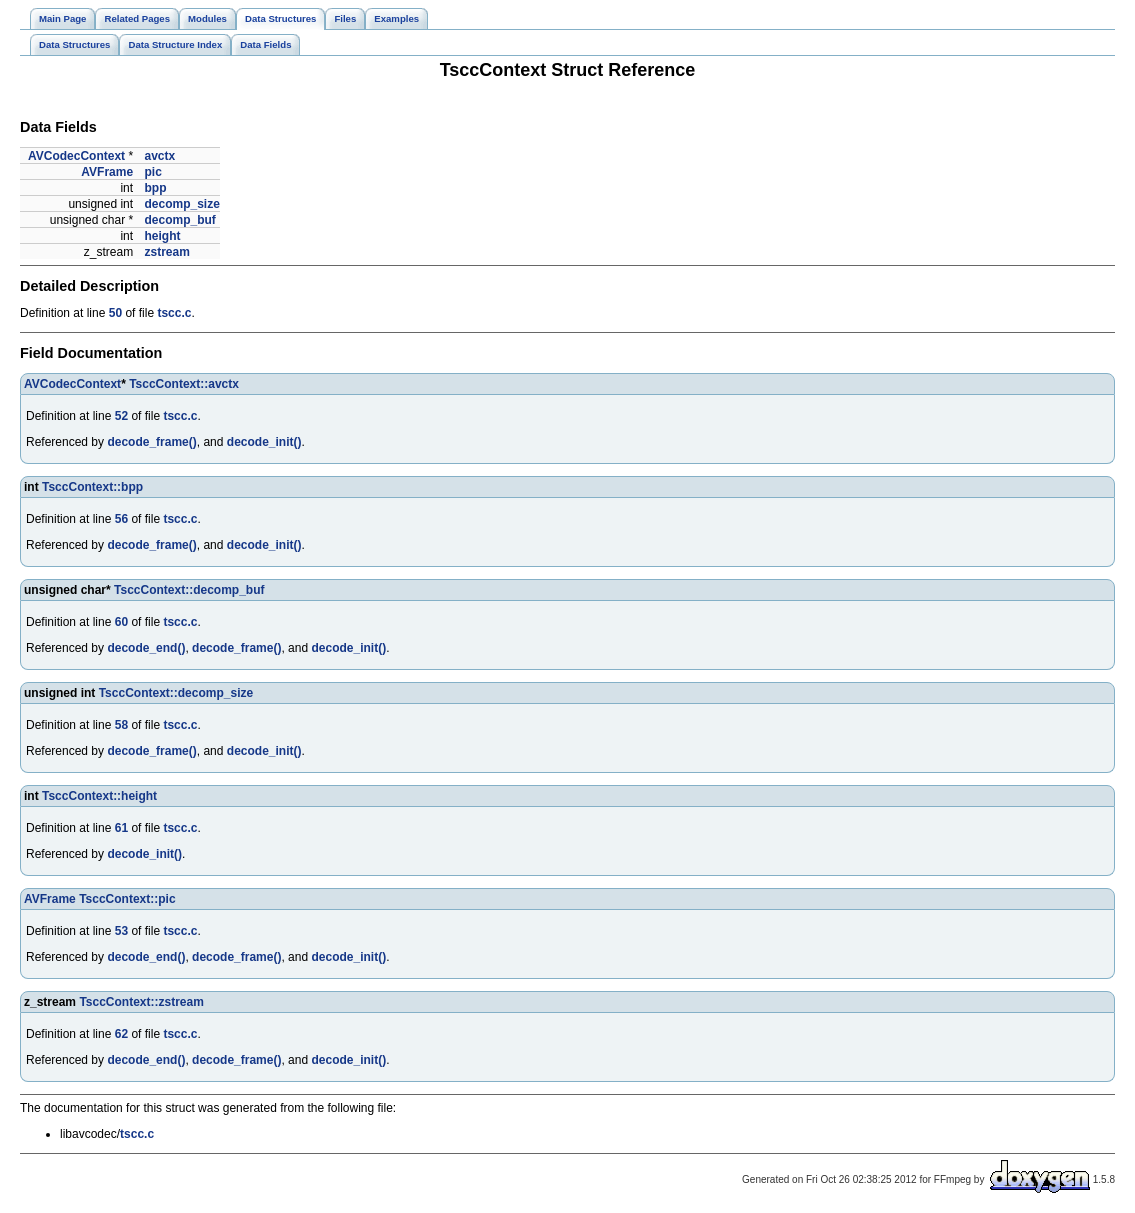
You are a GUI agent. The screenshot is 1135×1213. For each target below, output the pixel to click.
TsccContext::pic (127, 899)
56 (121, 519)
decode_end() (146, 648)
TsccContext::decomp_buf (189, 590)
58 (121, 725)
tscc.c (174, 313)
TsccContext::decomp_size (176, 693)
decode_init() (264, 442)
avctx (159, 156)
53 (121, 931)
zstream (166, 252)
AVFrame (107, 172)
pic (152, 172)
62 (121, 1034)
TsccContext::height (99, 796)
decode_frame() (151, 442)
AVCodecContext (76, 156)
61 (121, 828)
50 (115, 313)
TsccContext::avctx (184, 384)
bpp (155, 188)
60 (121, 622)
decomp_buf (179, 220)
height (162, 236)
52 (121, 416)
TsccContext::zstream (141, 1002)
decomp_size (181, 204)
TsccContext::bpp (92, 487)
